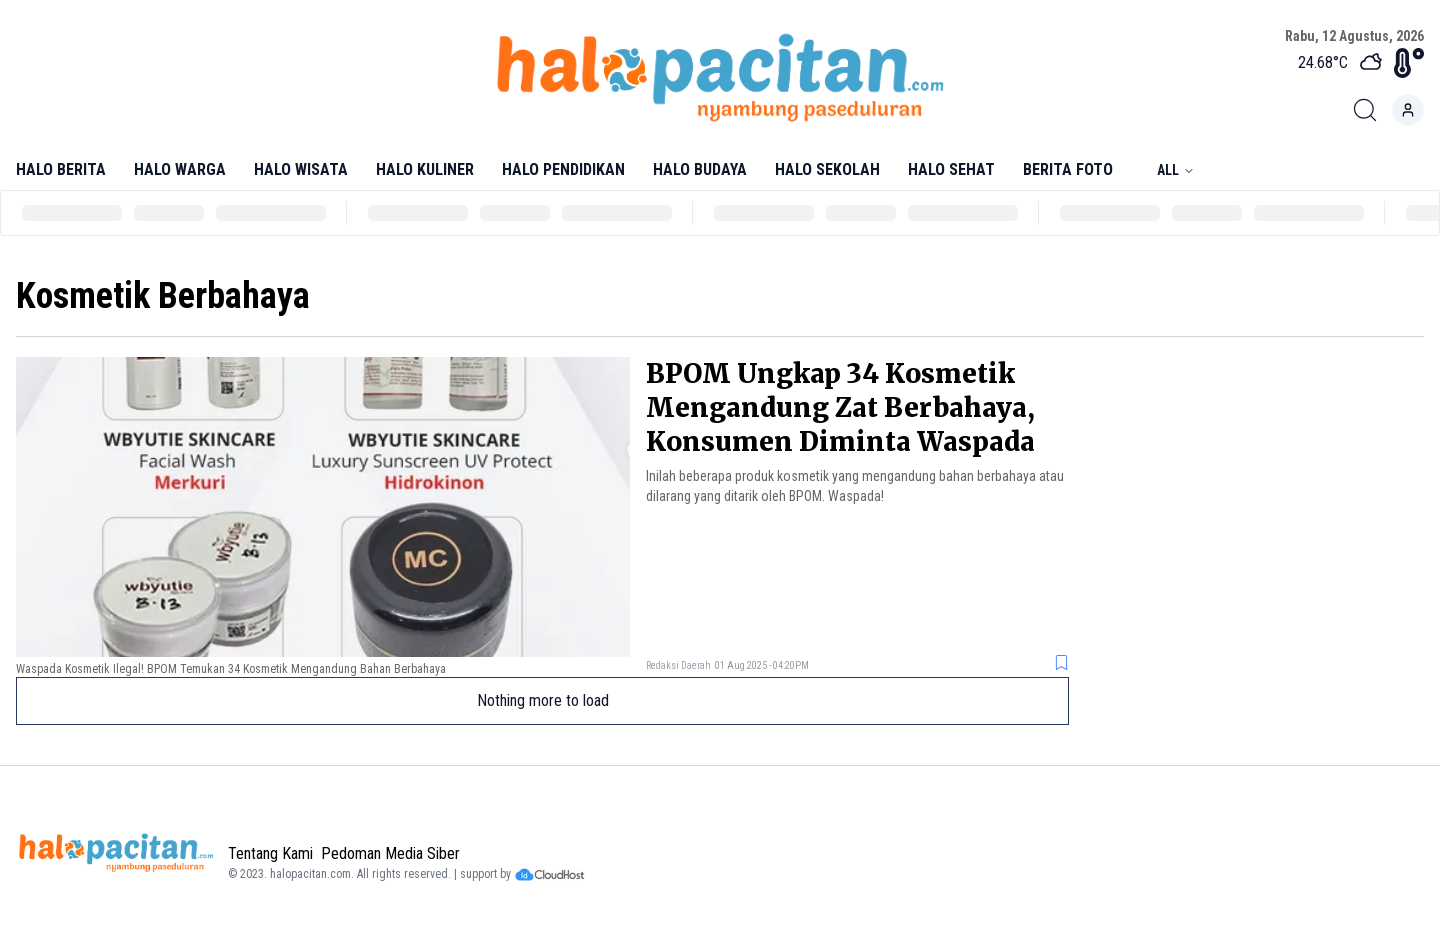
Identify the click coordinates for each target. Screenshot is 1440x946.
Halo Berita (61, 169)
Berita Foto (1068, 169)
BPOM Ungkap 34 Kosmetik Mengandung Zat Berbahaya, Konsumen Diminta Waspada (840, 407)
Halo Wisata (301, 169)
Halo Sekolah (827, 169)
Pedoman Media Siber (390, 853)
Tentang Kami (270, 853)
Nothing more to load (543, 700)
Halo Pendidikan (563, 169)
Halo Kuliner (425, 169)
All (1176, 170)
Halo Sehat (951, 169)
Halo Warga (180, 169)
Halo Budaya (700, 169)
